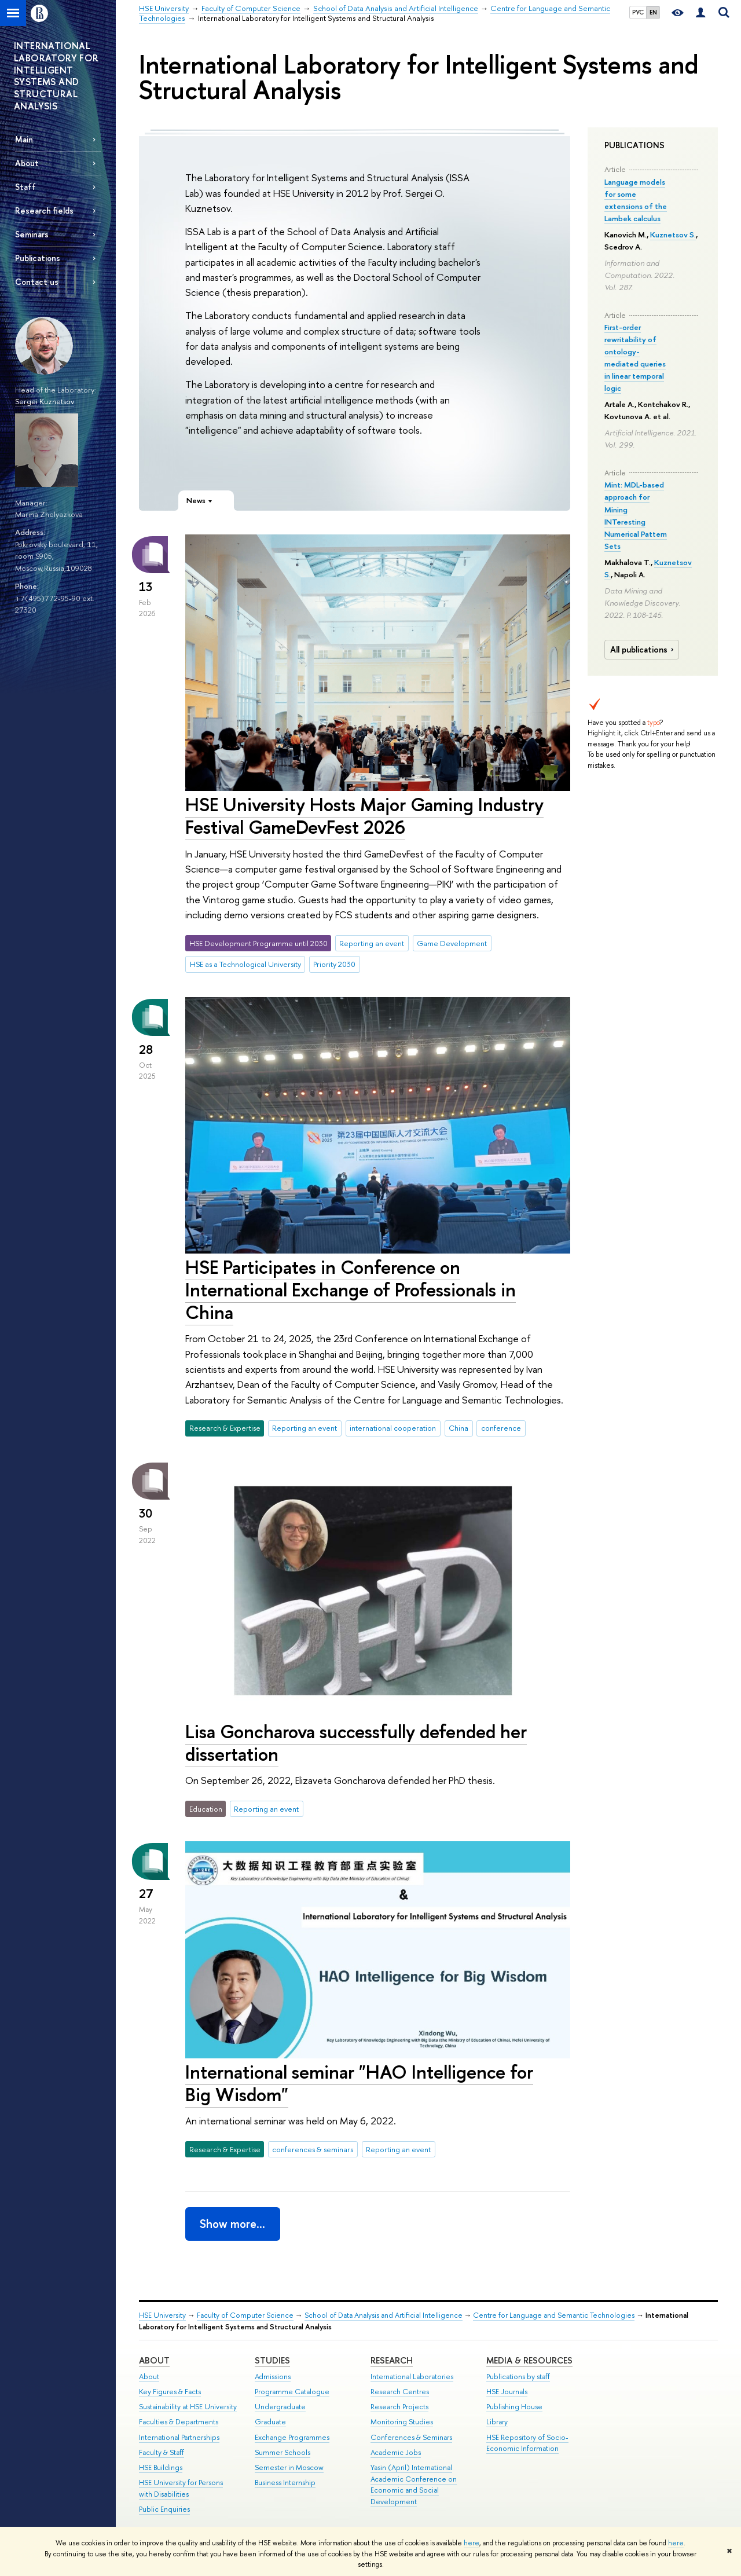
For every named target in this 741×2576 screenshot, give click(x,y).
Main (24, 139)
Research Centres (399, 2392)
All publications (643, 649)
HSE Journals (506, 2392)
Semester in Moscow (289, 2467)
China (458, 1428)
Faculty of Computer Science (245, 2315)
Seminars (32, 234)
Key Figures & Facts (170, 2392)
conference (501, 1428)
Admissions (273, 2376)
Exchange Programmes (292, 2437)
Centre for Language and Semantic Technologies (553, 2315)
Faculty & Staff (161, 2452)
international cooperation (393, 1428)
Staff (25, 186)
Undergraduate (280, 2407)
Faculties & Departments (178, 2422)
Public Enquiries (164, 2509)
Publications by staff (518, 2376)
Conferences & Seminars (411, 2437)
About (27, 162)
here (471, 2543)
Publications (37, 257)
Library (497, 2422)
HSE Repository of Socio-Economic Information (527, 2443)
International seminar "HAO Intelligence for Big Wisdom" (359, 2083)
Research (391, 2360)
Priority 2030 (334, 964)
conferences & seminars (312, 2149)
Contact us (36, 281)
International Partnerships (179, 2437)
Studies (272, 2360)
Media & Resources (529, 2360)
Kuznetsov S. (673, 234)
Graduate (270, 2422)
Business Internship (285, 2482)
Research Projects (399, 2407)
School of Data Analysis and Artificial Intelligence (384, 2315)
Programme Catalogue (292, 2392)
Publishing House (514, 2407)
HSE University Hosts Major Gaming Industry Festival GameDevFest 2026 (364, 816)
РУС (638, 12)
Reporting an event (371, 943)
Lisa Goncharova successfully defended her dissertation (356, 1742)
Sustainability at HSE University (188, 2407)
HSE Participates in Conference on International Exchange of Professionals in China (350, 1289)
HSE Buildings (160, 2467)
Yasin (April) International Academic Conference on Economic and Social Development (413, 2485)
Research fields (44, 210)
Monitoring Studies (401, 2422)
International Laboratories (411, 2376)
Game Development (452, 943)
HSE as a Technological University (245, 964)
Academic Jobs (395, 2452)
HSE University (162, 2315)
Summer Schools (282, 2452)
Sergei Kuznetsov (44, 401)
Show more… (232, 2223)
